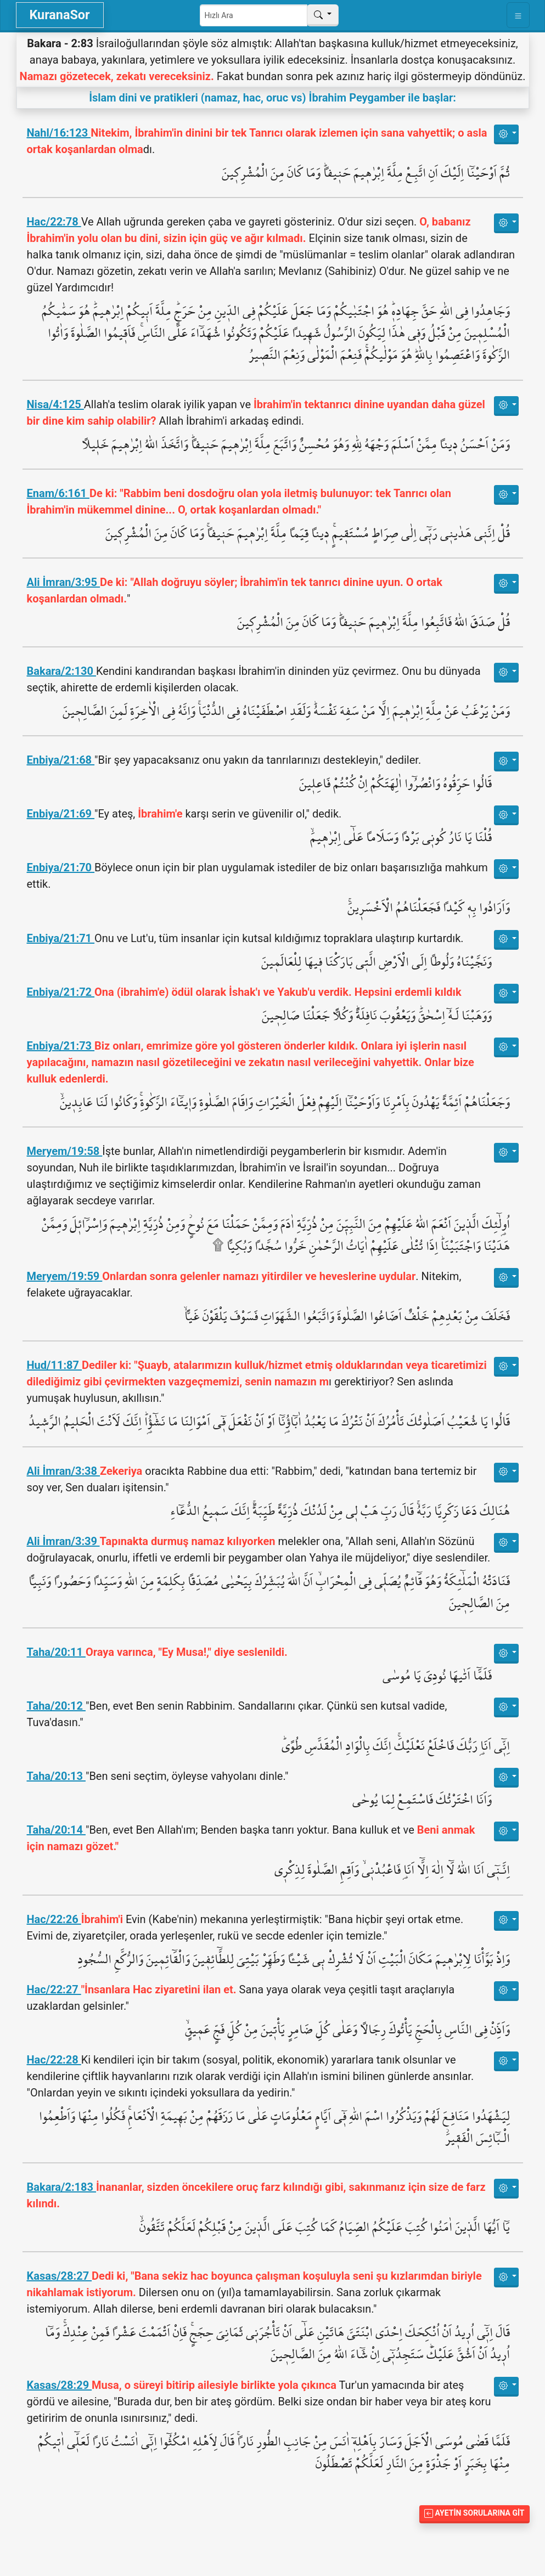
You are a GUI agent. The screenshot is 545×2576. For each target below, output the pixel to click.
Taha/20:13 (56, 1776)
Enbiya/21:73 (61, 1045)
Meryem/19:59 (65, 1276)
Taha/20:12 (56, 1705)
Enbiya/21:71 (61, 938)
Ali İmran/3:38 (63, 1471)
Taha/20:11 (56, 1652)
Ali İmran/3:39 (63, 1541)
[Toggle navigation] (518, 15)
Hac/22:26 (54, 1919)
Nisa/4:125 (55, 404)
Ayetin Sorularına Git (474, 2513)
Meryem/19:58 (65, 1151)
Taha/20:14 (56, 1829)
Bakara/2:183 (61, 2187)
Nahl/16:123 (59, 132)
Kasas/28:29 (59, 2385)
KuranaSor (60, 14)
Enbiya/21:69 (61, 813)
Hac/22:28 (54, 2059)
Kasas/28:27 (59, 2275)
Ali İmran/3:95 (63, 582)
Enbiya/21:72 (61, 992)
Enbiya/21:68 (61, 759)
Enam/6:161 (58, 493)
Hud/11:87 (54, 1365)
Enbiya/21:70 (61, 867)
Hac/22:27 (54, 1989)
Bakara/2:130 (61, 671)
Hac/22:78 (54, 221)
